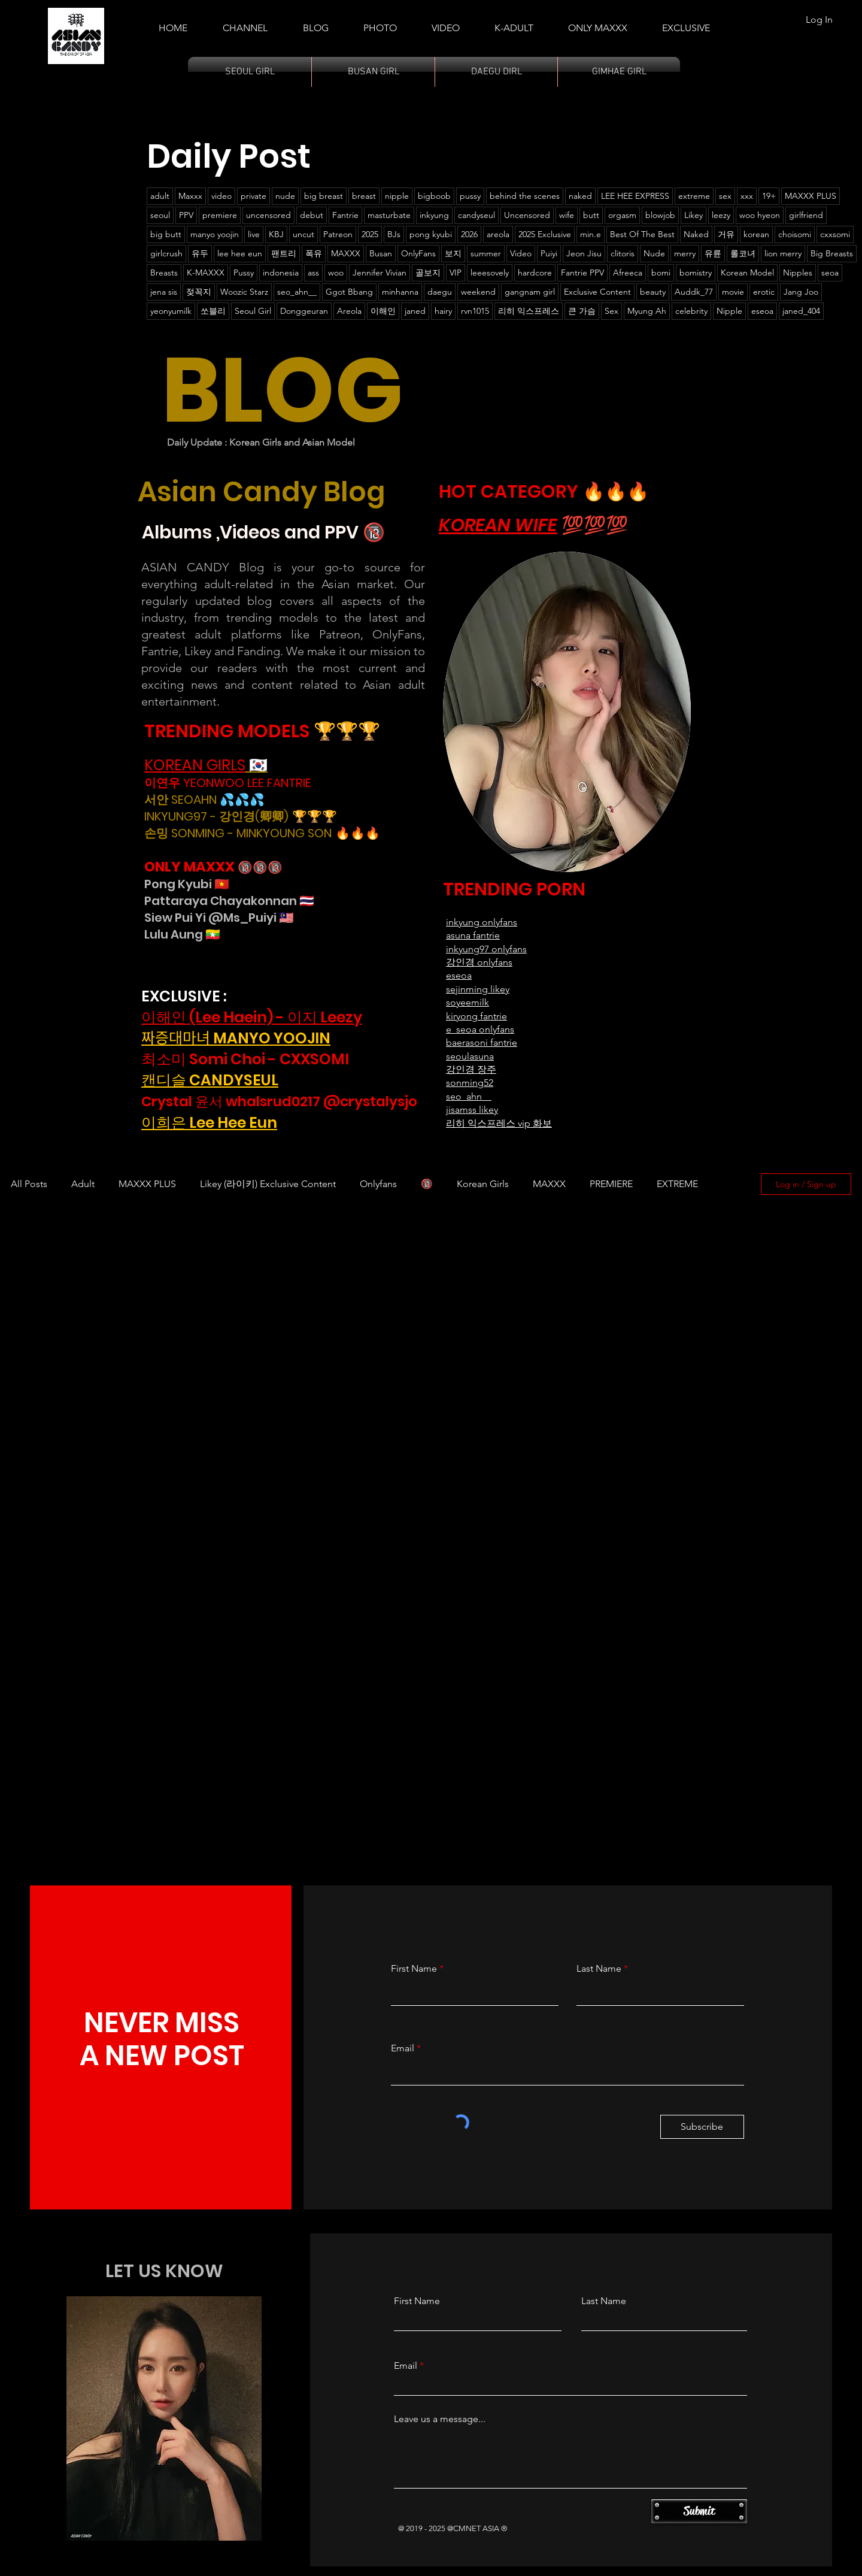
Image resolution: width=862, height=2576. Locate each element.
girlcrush (166, 253)
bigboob (434, 195)
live (254, 234)
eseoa (762, 310)
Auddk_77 (694, 291)
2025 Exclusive (544, 234)
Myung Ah (646, 310)
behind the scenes (525, 195)
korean (756, 234)
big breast (323, 195)
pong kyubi (430, 234)
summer (486, 253)
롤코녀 (742, 253)
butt (591, 215)
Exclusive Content (597, 291)
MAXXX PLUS (810, 195)
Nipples (797, 272)
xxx (746, 195)
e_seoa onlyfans (480, 1029)
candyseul (476, 215)
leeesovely (490, 272)
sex (725, 195)
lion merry (783, 253)
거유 (726, 234)
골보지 (428, 272)
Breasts (164, 272)
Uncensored (527, 215)
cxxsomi (835, 234)
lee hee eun (239, 253)
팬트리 (283, 253)
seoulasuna (470, 1056)
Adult (83, 1183)
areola (498, 234)
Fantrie (345, 215)
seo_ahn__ (297, 291)
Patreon (338, 234)
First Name (414, 1968)
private (253, 195)
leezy (721, 215)
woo (336, 272)
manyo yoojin (214, 234)
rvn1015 (475, 310)
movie (733, 291)
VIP (456, 272)
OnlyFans (418, 253)
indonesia (281, 272)
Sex (611, 310)
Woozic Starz (244, 291)
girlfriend (806, 215)
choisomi (794, 234)
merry (685, 253)
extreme (694, 195)
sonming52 (469, 1082)
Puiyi (549, 253)
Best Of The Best (642, 234)
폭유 (313, 253)
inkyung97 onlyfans (486, 949)
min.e (590, 234)
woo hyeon (759, 215)
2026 (469, 234)
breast (364, 195)
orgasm (622, 215)
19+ (769, 195)
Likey (693, 215)
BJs (393, 234)
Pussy (243, 272)
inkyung (434, 215)
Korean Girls (483, 1183)
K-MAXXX (205, 272)
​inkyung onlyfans (481, 922)
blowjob (660, 215)
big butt (165, 234)
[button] (514, 23)
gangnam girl (530, 291)
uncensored (268, 215)
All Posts (29, 1183)
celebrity (691, 310)
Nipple (729, 310)
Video (521, 253)
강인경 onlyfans (479, 962)
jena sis (163, 291)
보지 (453, 253)
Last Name (598, 1968)
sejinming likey (477, 989)
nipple (397, 195)
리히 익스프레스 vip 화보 (499, 1123)
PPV (186, 215)
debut (311, 215)
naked (580, 195)
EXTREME (677, 1183)
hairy (443, 310)
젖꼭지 (198, 291)
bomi (660, 272)
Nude (654, 253)
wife (566, 215)
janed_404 (801, 310)
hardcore (535, 272)
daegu (439, 291)
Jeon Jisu (584, 253)
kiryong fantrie (476, 1016)
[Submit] (699, 2511)
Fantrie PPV (582, 272)
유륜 (713, 253)
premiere (219, 215)
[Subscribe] (702, 2127)
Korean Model (747, 272)
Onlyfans (378, 1183)
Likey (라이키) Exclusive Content (268, 1183)
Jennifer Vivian (379, 272)
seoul (160, 215)
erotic (764, 291)
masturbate (389, 215)
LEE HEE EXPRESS (635, 195)
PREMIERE (611, 1183)
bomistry (695, 272)
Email (402, 2048)
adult (159, 195)
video (221, 195)
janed (415, 310)
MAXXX (345, 253)
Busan (380, 253)
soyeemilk (467, 1002)
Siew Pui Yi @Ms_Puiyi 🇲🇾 (219, 917)
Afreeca (627, 272)
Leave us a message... (439, 2419)
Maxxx (190, 195)
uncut (303, 234)
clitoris (623, 253)
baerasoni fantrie (481, 1042)
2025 (370, 234)
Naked (696, 234)
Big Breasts (832, 253)
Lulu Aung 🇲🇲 (182, 934)
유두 (200, 253)
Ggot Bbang (349, 291)
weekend (478, 291)
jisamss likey (472, 1109)
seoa (830, 272)
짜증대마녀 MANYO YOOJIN (235, 1038)
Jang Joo (801, 291)
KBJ (276, 234)
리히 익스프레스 (528, 310)
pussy (470, 195)
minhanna (400, 291)
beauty (653, 291)
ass (313, 272)
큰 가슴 (582, 310)
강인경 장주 (471, 1069)
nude (285, 195)
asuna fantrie (473, 935)
